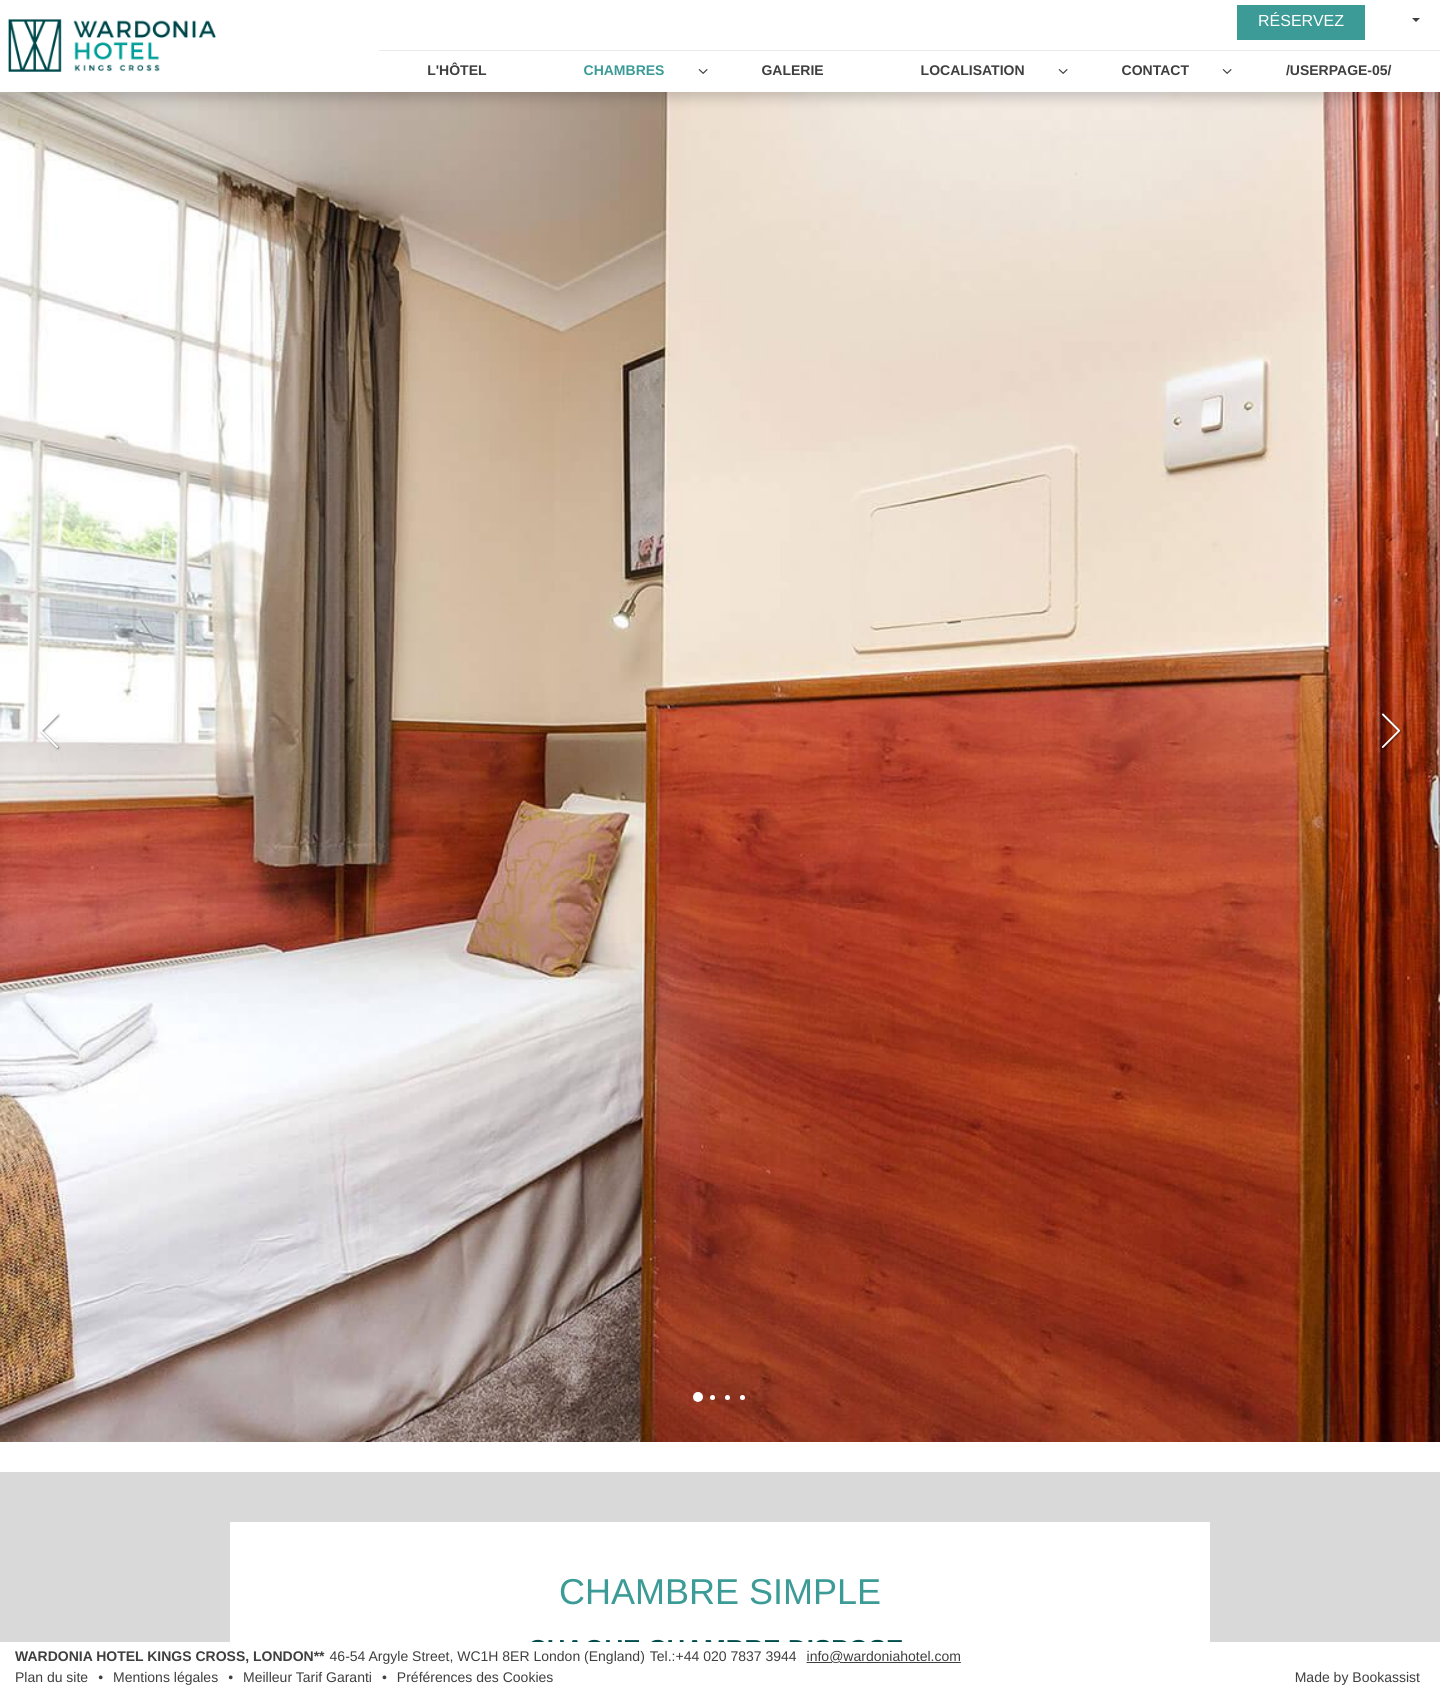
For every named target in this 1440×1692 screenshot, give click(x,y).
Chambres (624, 70)
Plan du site (51, 1677)
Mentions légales (165, 1677)
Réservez (1301, 21)
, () (487, 1656)
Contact (1155, 70)
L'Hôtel (456, 70)
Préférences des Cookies (475, 1677)
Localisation (973, 70)
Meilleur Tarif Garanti (307, 1677)
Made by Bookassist (1357, 1677)
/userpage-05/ (1339, 70)
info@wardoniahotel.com (884, 1656)
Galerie (792, 70)
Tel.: (723, 1656)
